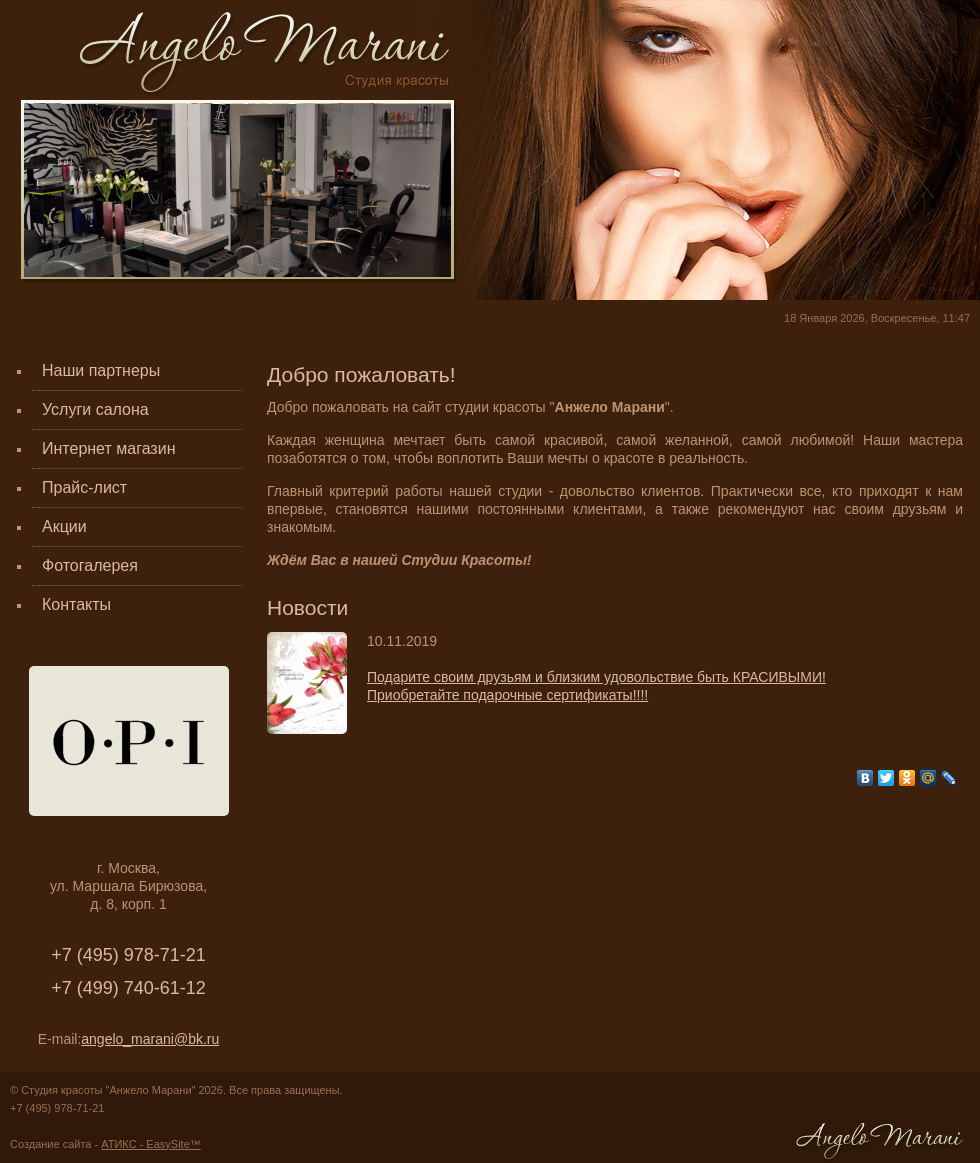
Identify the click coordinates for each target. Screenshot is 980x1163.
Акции (64, 526)
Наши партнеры (101, 370)
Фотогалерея (90, 565)
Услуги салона (95, 409)
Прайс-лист (84, 487)
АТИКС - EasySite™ (151, 1144)
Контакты (76, 604)
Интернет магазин (108, 448)
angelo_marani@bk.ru (150, 1039)
